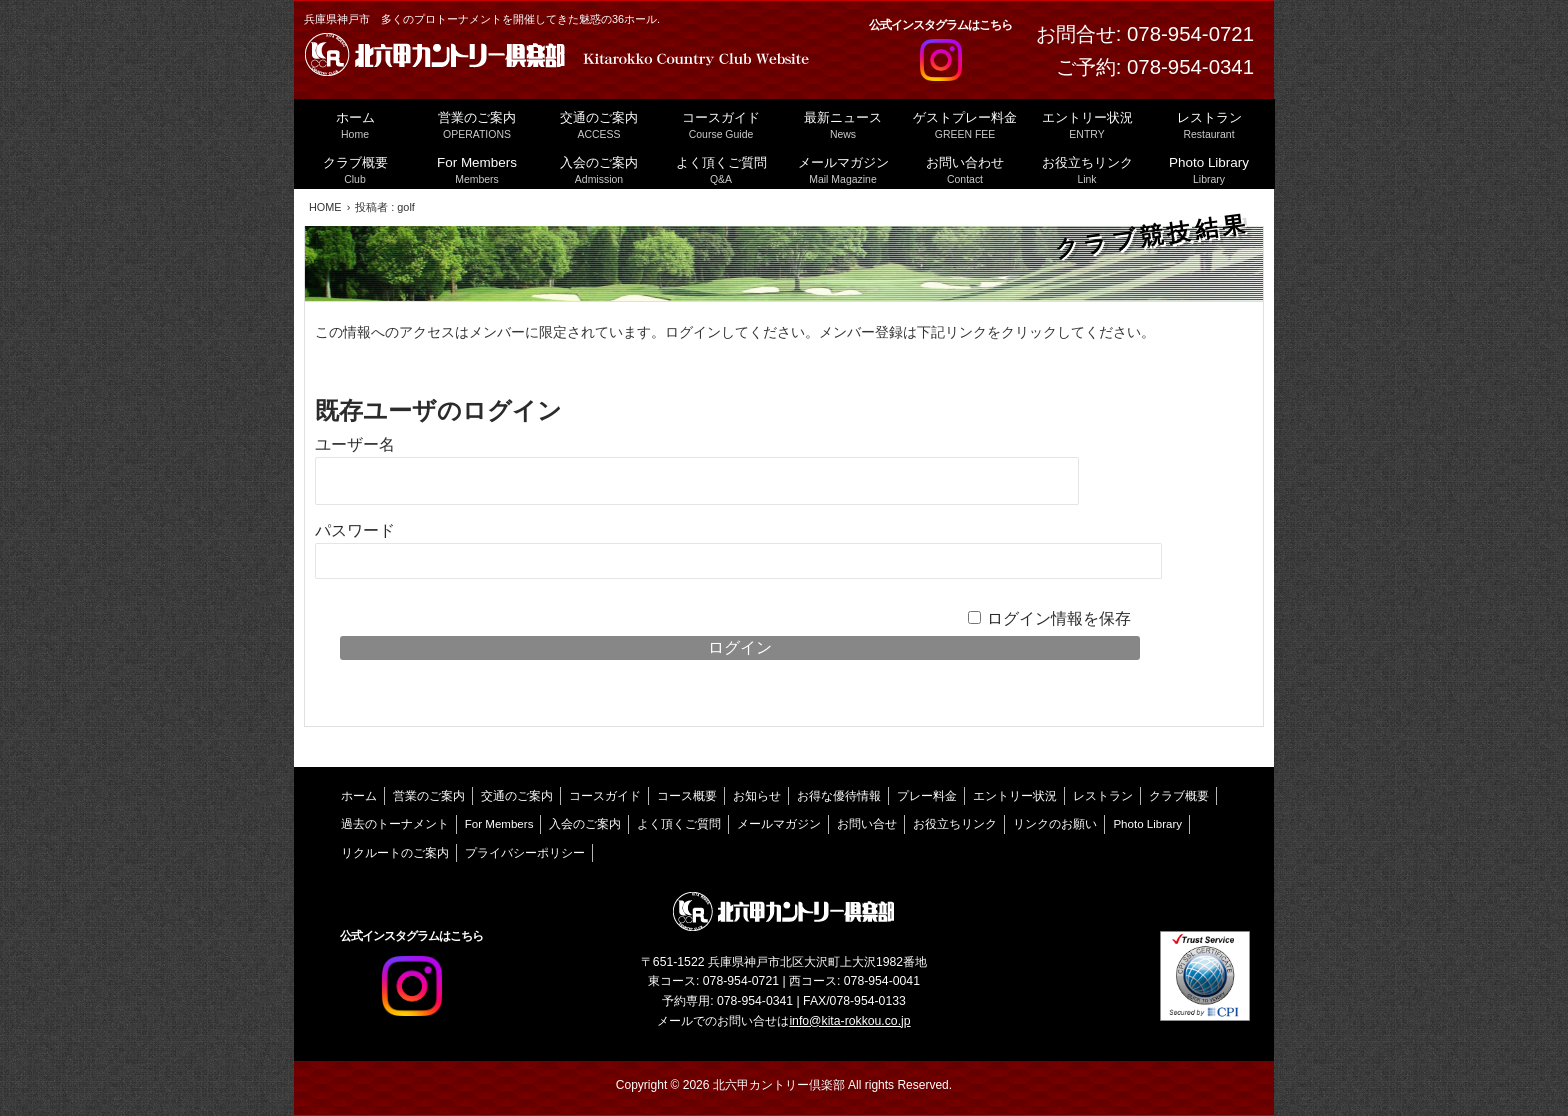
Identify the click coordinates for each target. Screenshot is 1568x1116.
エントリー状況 (1015, 796)
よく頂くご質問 (679, 824)
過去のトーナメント (395, 824)
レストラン (1103, 796)
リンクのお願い (1055, 824)
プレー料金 (927, 796)
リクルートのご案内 (395, 853)
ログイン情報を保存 (1059, 618)
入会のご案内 (585, 824)
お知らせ (757, 796)
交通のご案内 (517, 796)
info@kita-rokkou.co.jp (849, 1021)
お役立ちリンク (955, 824)
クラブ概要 (1179, 796)
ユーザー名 (355, 444)
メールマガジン (779, 824)
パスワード (355, 530)
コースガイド (605, 796)
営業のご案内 (429, 796)
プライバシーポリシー (525, 853)
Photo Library (1147, 824)
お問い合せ (867, 824)
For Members (499, 824)
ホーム (359, 796)
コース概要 (687, 796)
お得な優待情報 (839, 796)
